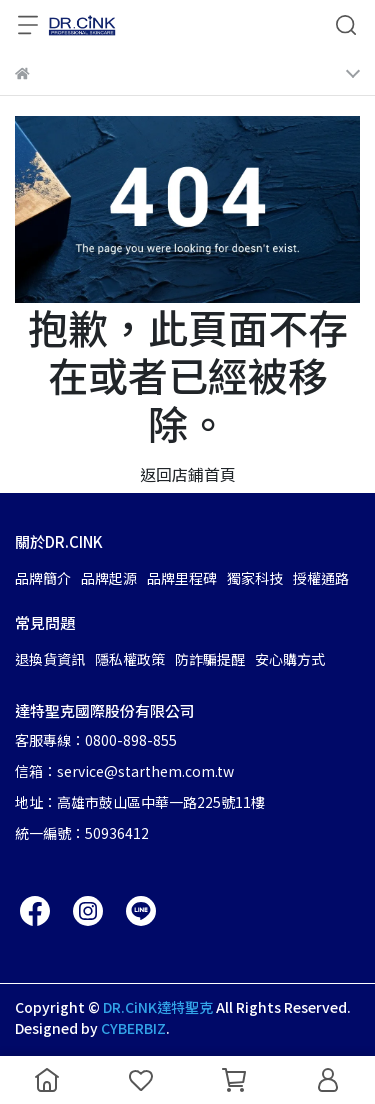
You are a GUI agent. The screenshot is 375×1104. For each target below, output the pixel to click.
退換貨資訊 (50, 659)
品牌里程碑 (182, 578)
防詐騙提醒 (210, 659)
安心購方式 (290, 659)
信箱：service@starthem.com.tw (124, 771)
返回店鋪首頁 (188, 474)
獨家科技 (255, 578)
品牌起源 (109, 578)
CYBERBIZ (133, 1028)
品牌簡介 (43, 578)
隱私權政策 (130, 659)
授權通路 (321, 578)
